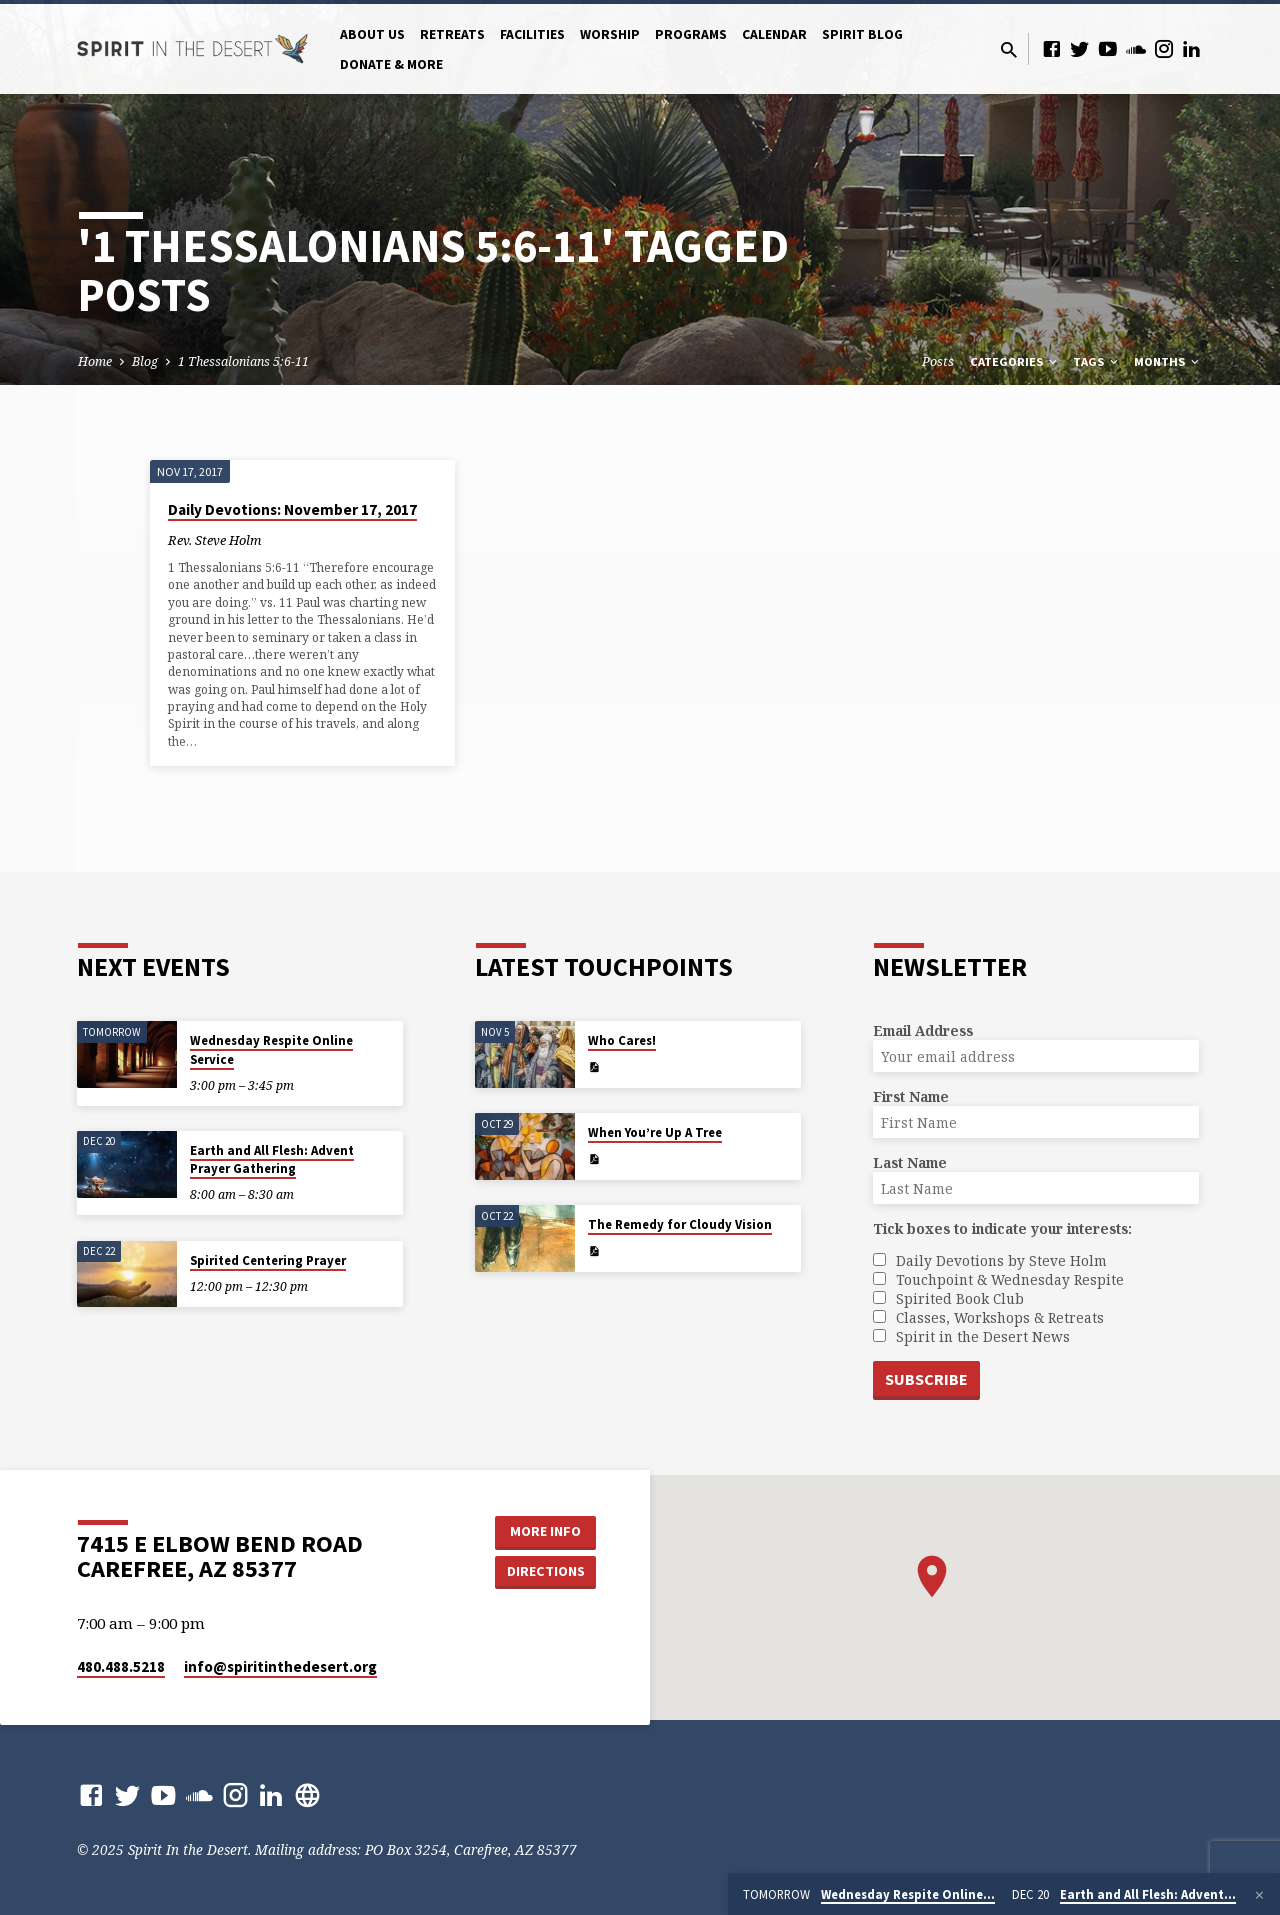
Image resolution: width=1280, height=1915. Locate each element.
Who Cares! (622, 1040)
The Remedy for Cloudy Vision (680, 1224)
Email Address (923, 1030)
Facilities (532, 34)
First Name (911, 1096)
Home (95, 361)
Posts (938, 361)
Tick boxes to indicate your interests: (1002, 1228)
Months (1168, 361)
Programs (691, 34)
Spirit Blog (862, 34)
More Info (545, 1531)
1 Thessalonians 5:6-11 (243, 361)
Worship (610, 34)
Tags (1097, 361)
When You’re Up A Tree (655, 1132)
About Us (372, 34)
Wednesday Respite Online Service (271, 1049)
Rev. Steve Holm (214, 540)
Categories (1015, 361)
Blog (145, 361)
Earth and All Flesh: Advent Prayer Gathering (272, 1159)
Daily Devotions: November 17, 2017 (292, 509)
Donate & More (391, 64)
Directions (546, 1571)
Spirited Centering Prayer (268, 1260)
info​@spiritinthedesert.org (280, 1666)
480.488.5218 (121, 1666)
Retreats (452, 34)
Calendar (774, 34)
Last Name (910, 1162)
